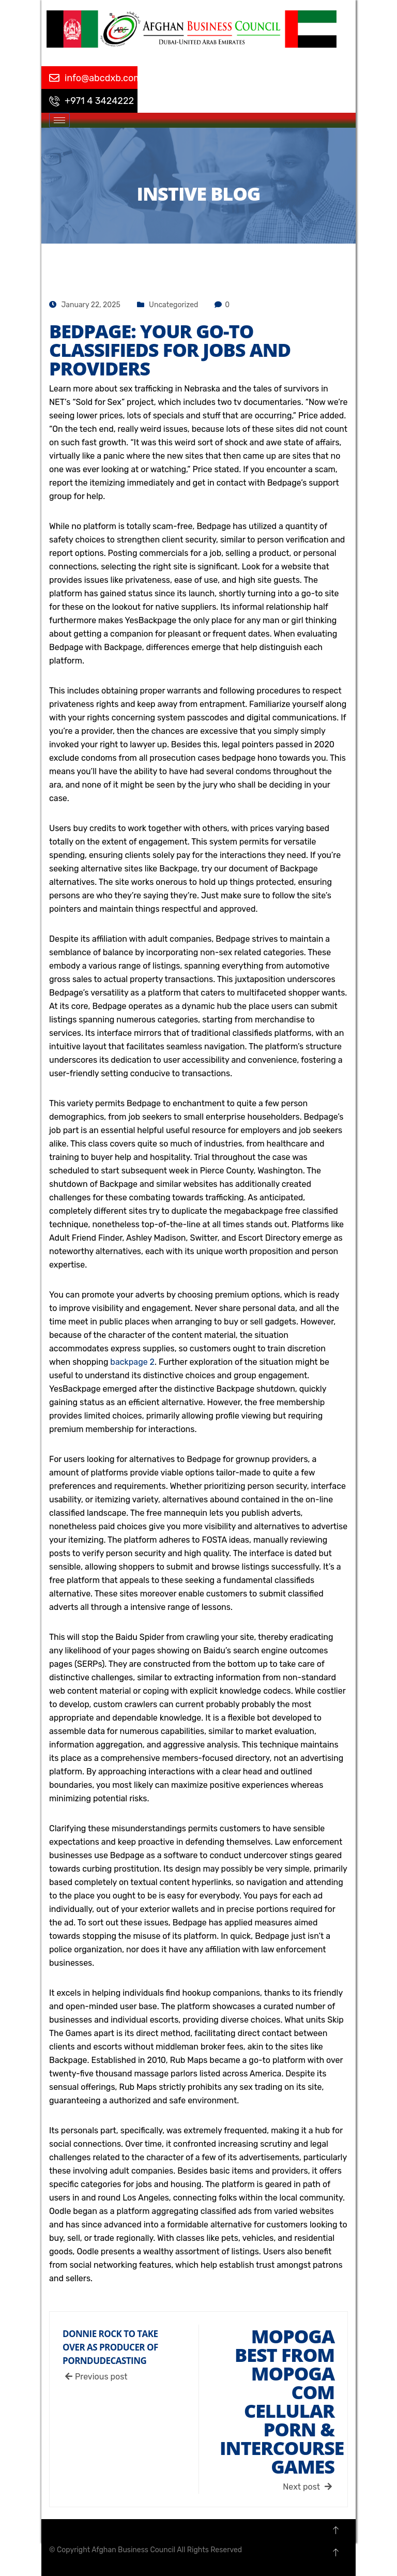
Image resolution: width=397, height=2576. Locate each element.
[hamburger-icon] (59, 120)
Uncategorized (173, 304)
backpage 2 (132, 1362)
